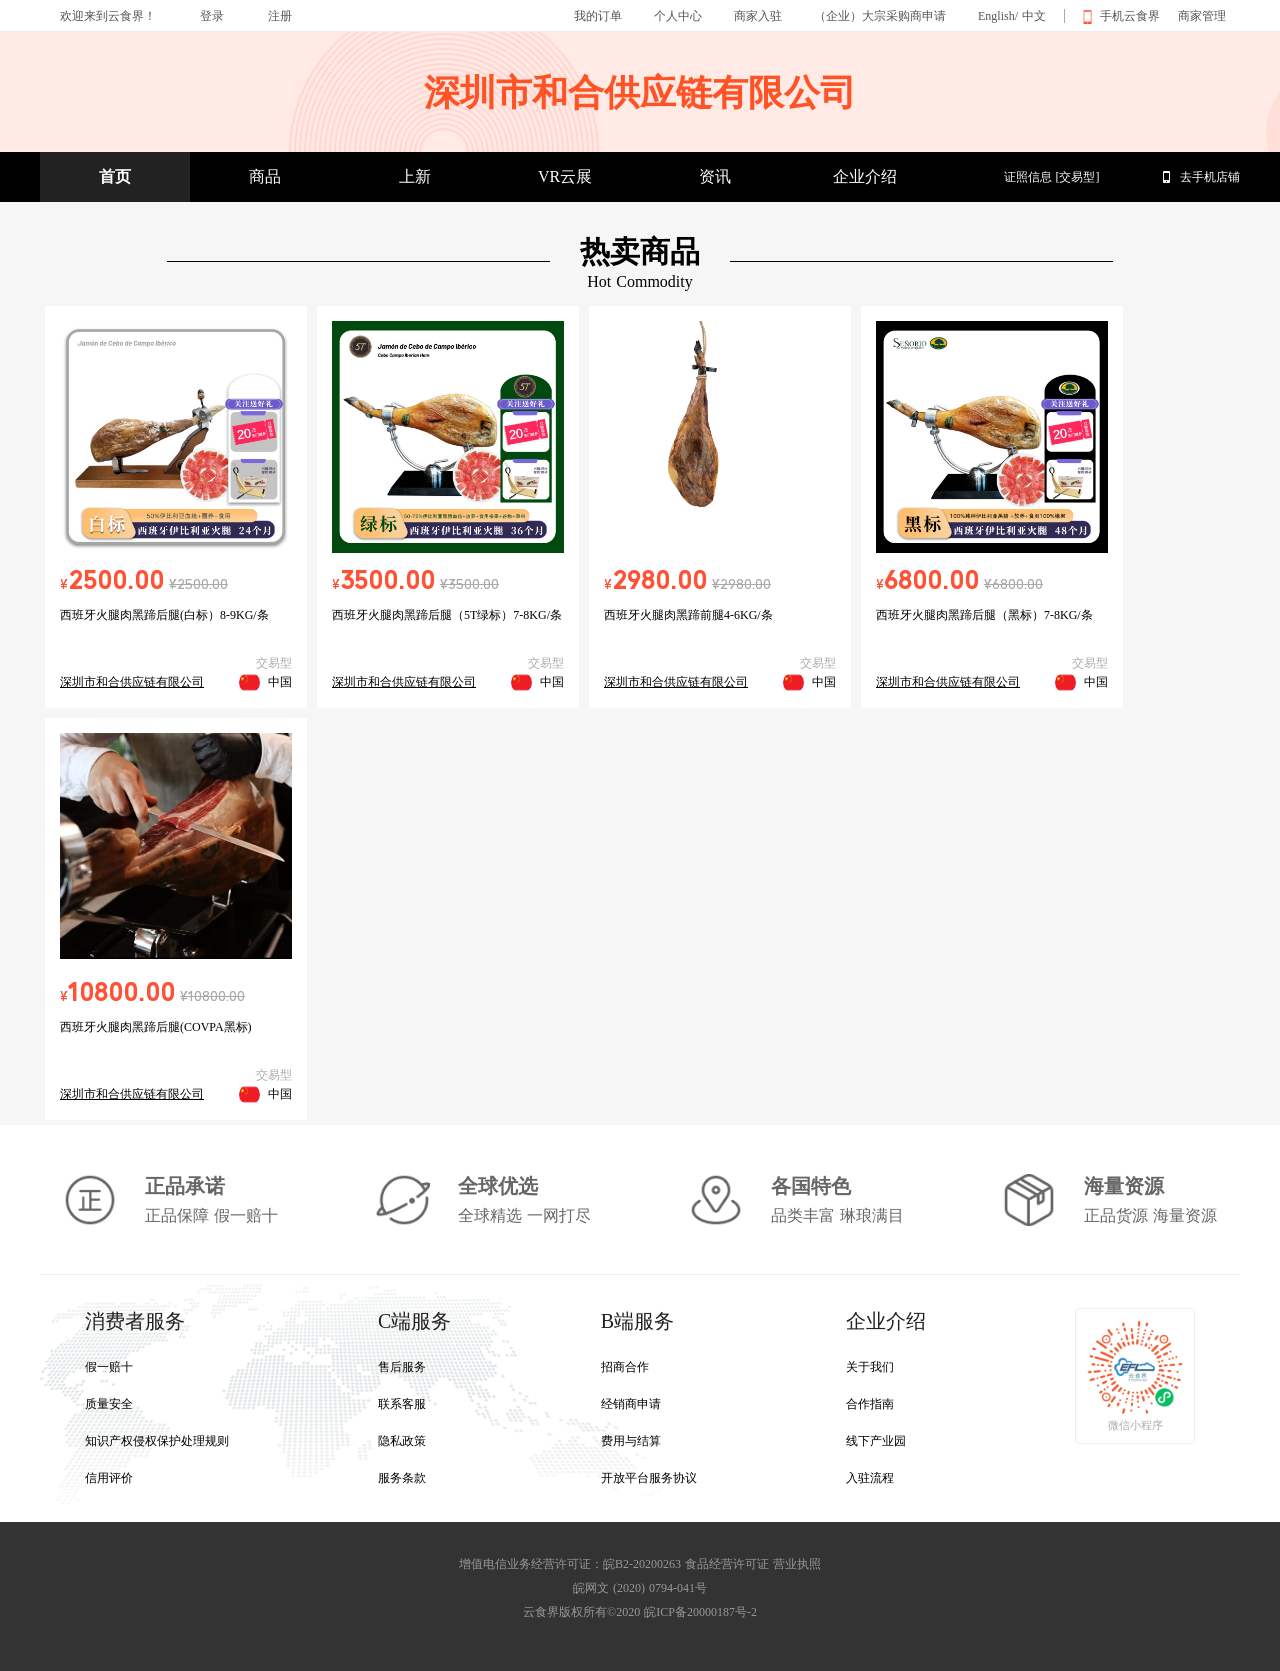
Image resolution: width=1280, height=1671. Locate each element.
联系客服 (402, 1404)
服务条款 (402, 1478)
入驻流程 (870, 1478)
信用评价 (109, 1478)
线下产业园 (876, 1441)
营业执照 (797, 1564)
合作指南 (870, 1404)
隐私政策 (402, 1441)
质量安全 (109, 1404)
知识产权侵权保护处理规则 (157, 1441)
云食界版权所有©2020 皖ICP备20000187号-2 (640, 1612)
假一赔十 (109, 1367)
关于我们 (870, 1367)
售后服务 (402, 1367)
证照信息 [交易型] (1052, 177)
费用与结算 (631, 1441)
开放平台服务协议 (649, 1478)
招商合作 (625, 1367)
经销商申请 (631, 1404)
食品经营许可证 (727, 1564)
